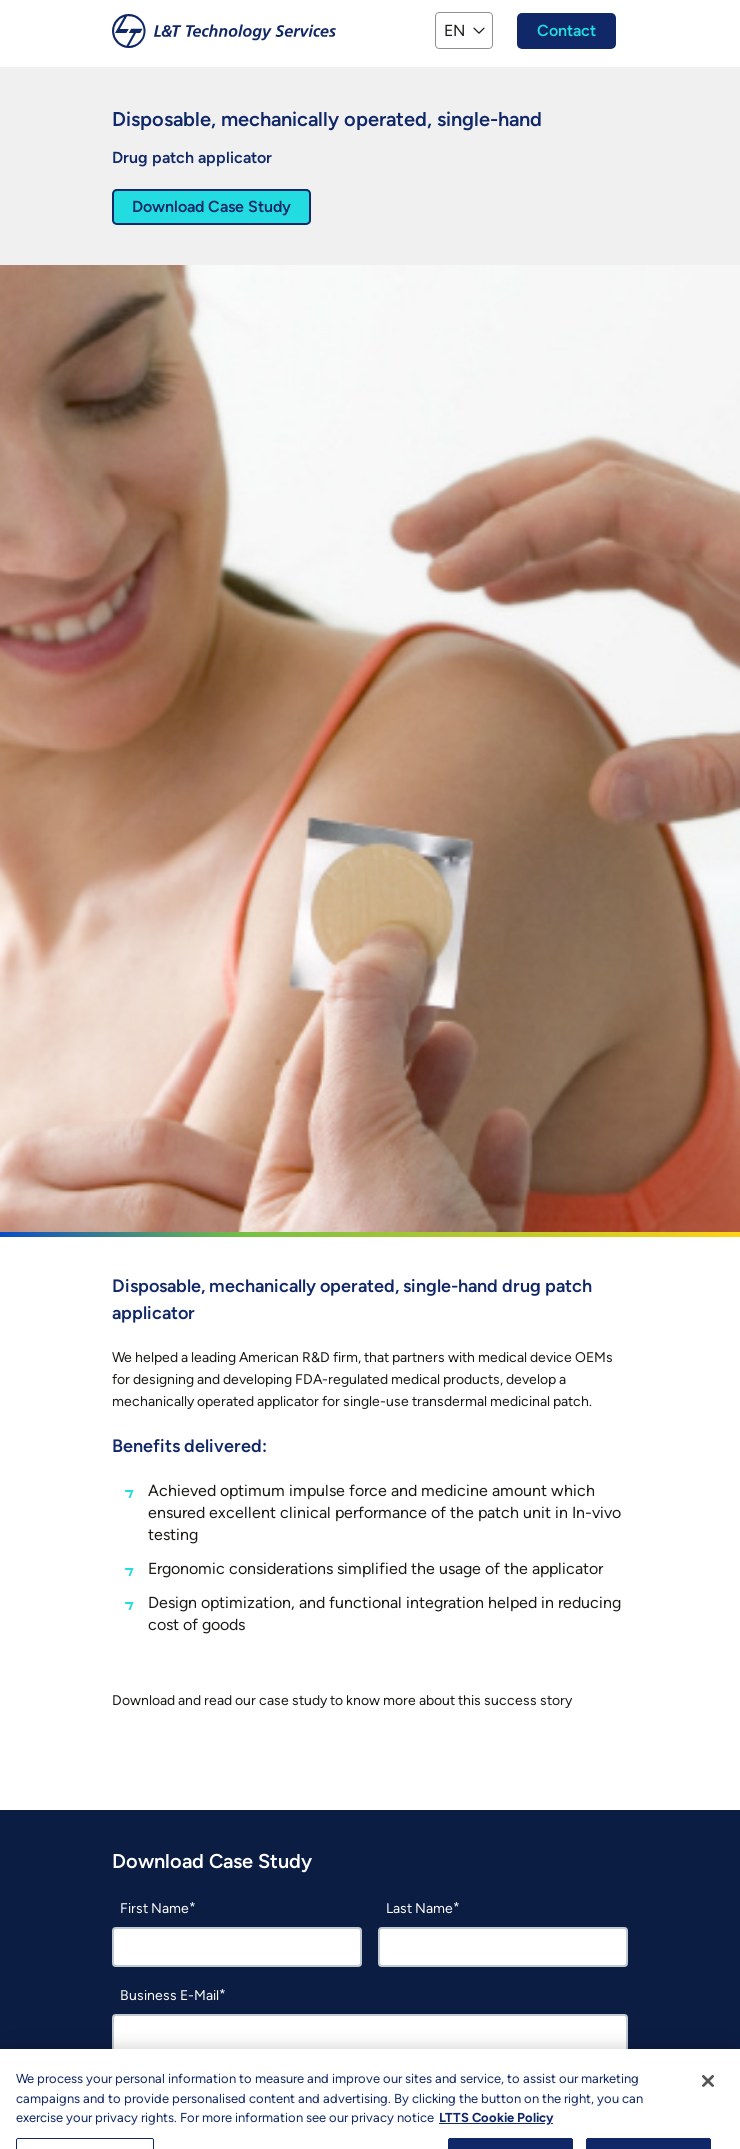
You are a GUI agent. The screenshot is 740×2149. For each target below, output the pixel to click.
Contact (566, 30)
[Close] (708, 2096)
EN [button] (454, 30)
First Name (154, 1908)
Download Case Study (211, 206)
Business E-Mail (169, 1995)
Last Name (419, 1908)
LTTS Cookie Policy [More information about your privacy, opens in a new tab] (496, 2132)
